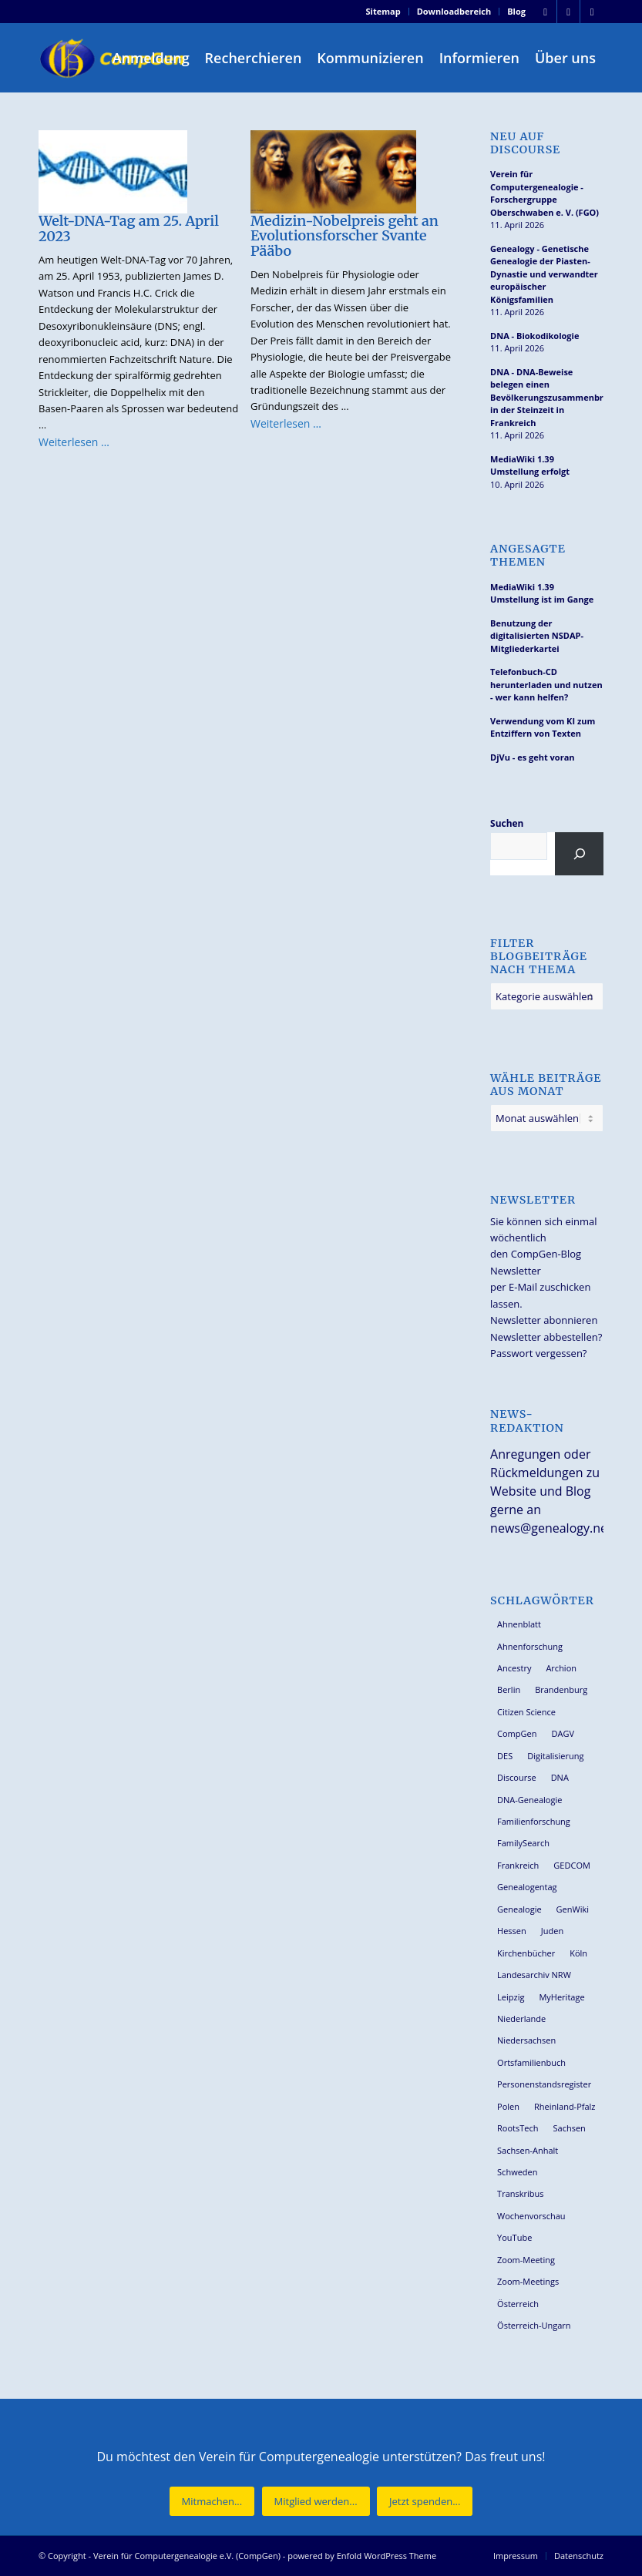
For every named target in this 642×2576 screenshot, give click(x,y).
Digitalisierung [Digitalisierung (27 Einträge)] (555, 1756)
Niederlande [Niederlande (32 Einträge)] (521, 2018)
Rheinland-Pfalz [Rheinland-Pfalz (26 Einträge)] (565, 2106)
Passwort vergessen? (538, 1353)
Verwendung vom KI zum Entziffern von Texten (542, 727)
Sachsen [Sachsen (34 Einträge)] (569, 2128)
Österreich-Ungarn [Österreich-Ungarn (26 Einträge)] (534, 2325)
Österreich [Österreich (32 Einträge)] (518, 2303)
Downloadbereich (454, 11)
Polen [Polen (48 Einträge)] (508, 2106)
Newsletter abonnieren (543, 1320)
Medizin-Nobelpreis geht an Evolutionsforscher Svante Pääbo (344, 236)
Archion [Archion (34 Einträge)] (561, 1668)
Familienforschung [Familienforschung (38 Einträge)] (533, 1821)
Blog (516, 11)
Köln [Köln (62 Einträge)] (578, 1953)
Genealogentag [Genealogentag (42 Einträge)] (527, 1887)
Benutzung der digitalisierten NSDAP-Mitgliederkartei (536, 635)
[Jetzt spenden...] (424, 2502)
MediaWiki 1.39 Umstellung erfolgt (530, 465)
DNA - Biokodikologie (534, 335)
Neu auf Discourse (525, 143)
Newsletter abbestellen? (546, 1337)
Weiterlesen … (74, 442)
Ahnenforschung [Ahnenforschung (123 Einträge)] (530, 1646)
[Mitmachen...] (212, 2502)
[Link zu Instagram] (568, 11)
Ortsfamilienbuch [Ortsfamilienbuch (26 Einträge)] (531, 2062)
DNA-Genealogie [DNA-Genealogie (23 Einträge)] (529, 1799)
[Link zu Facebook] (545, 11)
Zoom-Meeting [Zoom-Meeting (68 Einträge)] (526, 2259)
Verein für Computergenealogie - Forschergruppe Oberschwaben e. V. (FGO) (544, 193)
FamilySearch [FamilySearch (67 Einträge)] (523, 1843)
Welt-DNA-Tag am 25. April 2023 (129, 228)
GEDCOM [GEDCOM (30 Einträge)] (571, 1865)
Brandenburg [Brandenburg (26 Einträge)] (561, 1689)
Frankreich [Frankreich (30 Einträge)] (518, 1865)
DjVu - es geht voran (532, 757)
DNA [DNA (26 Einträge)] (560, 1777)
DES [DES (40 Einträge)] (505, 1756)
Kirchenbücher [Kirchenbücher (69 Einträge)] (526, 1953)
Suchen (506, 823)
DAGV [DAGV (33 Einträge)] (562, 1733)
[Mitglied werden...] (316, 2502)
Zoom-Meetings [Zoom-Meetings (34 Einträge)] (528, 2281)
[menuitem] (383, 11)
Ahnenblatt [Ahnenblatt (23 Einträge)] (519, 1624)
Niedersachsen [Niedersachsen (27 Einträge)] (526, 2040)
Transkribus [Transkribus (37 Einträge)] (520, 2193)
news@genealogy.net (551, 1528)
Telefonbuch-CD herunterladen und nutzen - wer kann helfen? (546, 684)
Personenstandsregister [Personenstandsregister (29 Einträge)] (544, 2084)
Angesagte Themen (528, 555)
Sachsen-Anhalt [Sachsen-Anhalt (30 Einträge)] (527, 2150)
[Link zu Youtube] (591, 11)
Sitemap (383, 11)
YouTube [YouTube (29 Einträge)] (514, 2237)
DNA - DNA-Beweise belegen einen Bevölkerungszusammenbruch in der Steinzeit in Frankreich (546, 397)
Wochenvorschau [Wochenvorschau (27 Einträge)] (531, 2216)
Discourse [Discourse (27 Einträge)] (516, 1777)
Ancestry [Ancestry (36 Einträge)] (514, 1668)
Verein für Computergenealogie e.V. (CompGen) (187, 2555)
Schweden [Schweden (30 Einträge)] (517, 2172)
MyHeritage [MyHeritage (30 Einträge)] (561, 1997)
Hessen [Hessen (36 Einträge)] (511, 1930)
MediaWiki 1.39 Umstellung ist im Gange (541, 593)
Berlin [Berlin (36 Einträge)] (508, 1689)
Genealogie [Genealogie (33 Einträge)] (519, 1909)
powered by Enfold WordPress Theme (361, 2555)
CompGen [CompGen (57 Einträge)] (516, 1733)
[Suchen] (579, 853)
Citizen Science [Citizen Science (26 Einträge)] (526, 1712)
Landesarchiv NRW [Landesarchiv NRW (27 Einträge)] (534, 1974)
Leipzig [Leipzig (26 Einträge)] (510, 1997)
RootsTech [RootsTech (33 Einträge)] (517, 2128)
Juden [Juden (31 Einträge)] (552, 1930)
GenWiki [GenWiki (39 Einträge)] (572, 1909)
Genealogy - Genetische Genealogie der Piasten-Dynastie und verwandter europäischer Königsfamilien (544, 274)
